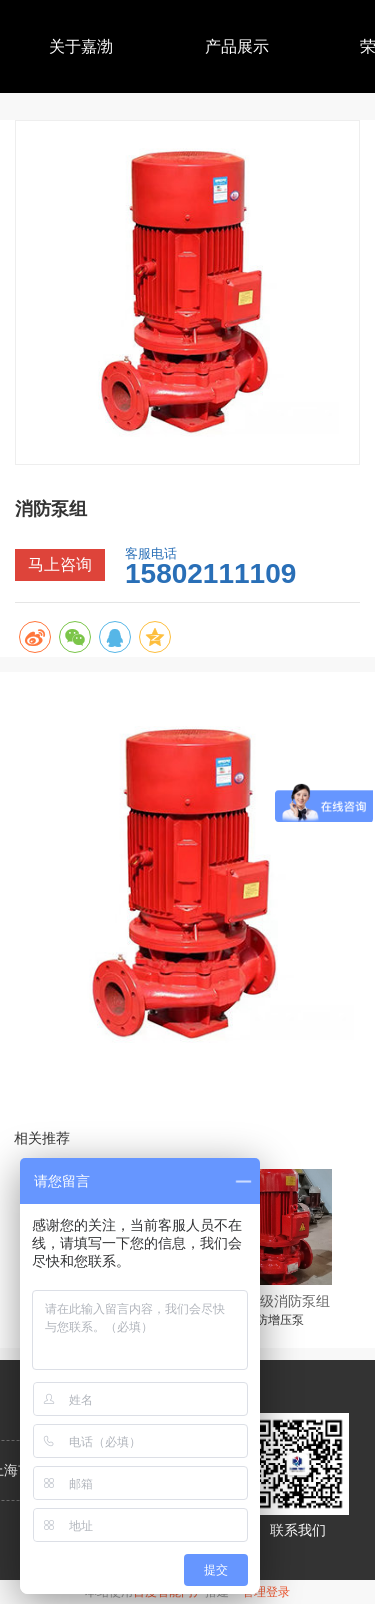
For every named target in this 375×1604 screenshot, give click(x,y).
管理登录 (266, 1592)
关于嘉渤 (81, 46)
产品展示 (237, 46)
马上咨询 (60, 564)
